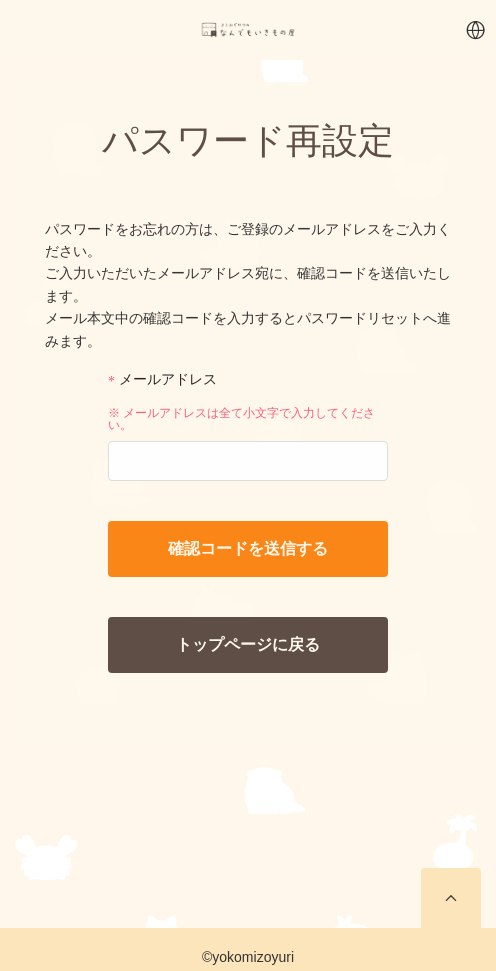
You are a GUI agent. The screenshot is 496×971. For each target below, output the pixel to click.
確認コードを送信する (248, 548)
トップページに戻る (248, 644)
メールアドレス (162, 379)
